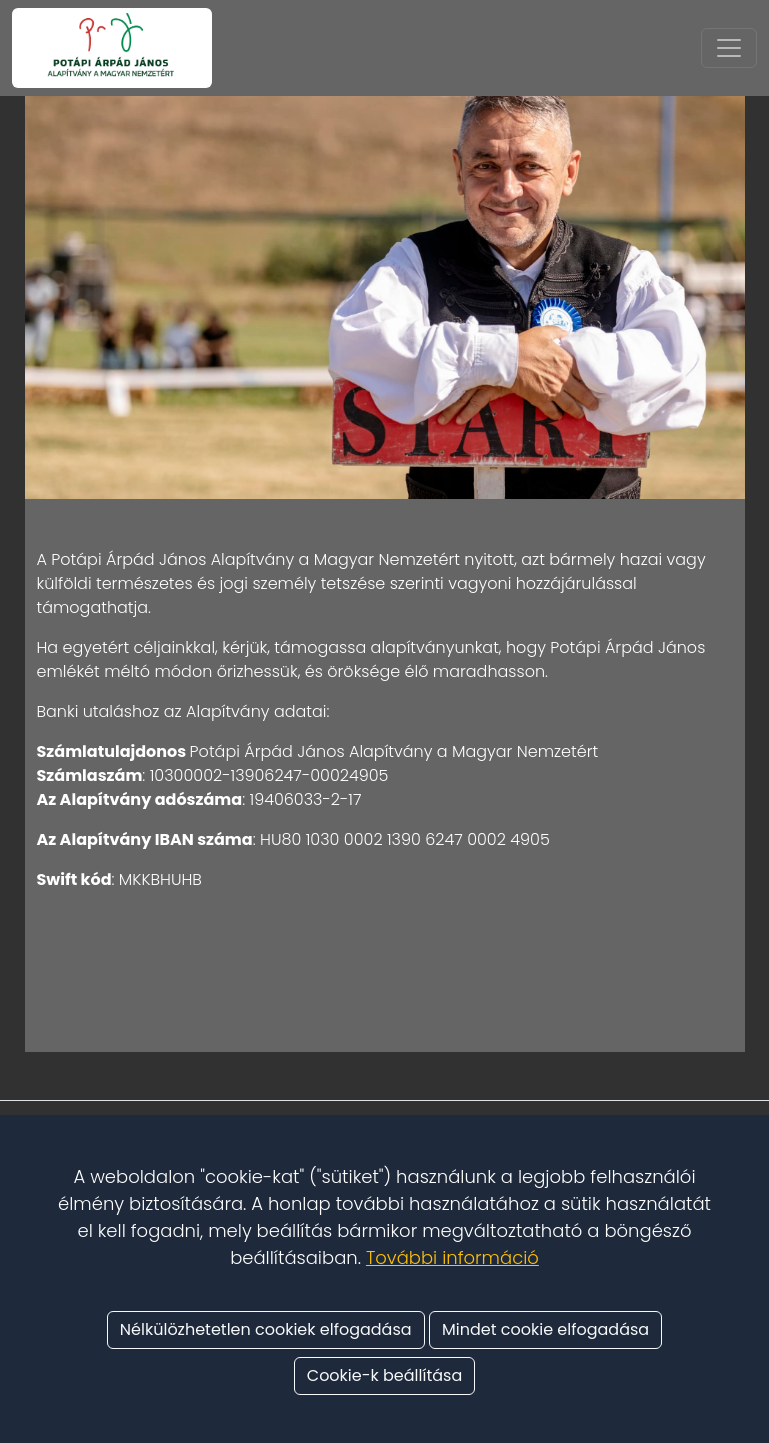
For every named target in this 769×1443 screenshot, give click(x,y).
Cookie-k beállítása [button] (384, 1375)
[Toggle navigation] (729, 48)
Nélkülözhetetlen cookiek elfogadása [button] (266, 1329)
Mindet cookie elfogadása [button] (545, 1329)
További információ (452, 1257)
